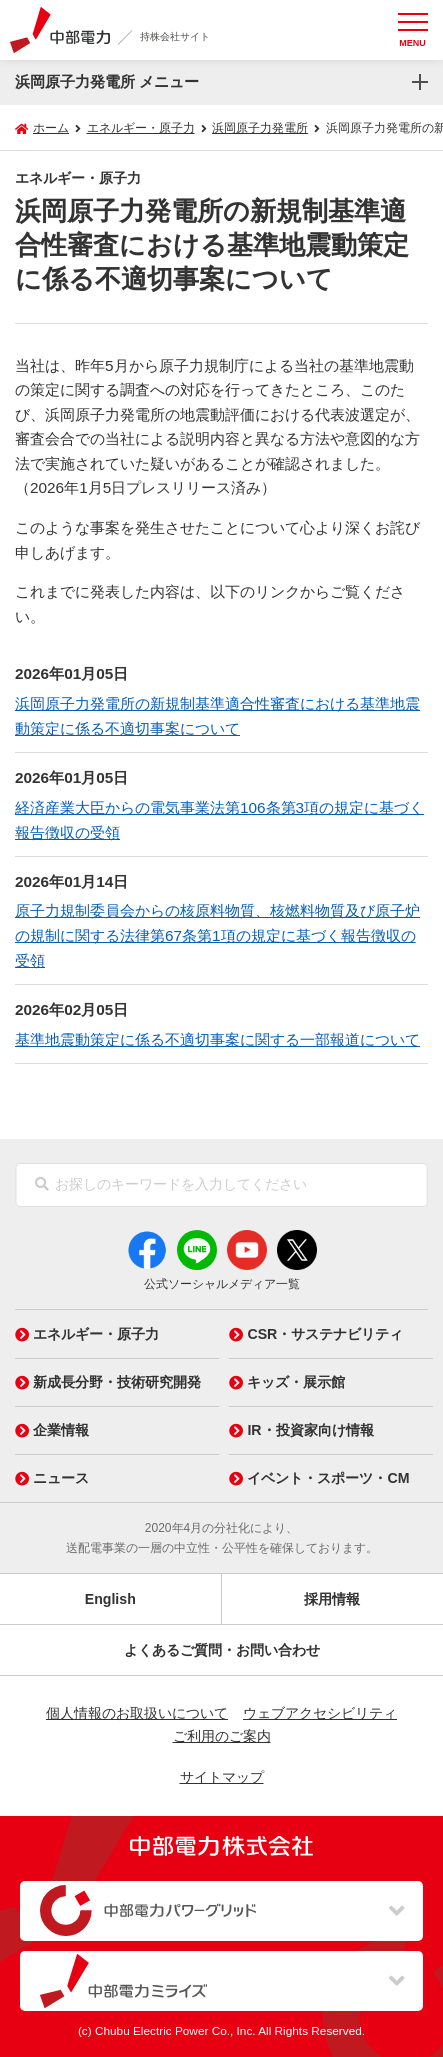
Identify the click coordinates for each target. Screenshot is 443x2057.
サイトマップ (222, 1777)
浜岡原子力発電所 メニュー (107, 81)
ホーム (51, 128)
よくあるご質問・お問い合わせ (222, 1650)
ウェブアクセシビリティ (320, 1713)
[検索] (42, 1185)
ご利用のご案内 (222, 1736)
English (110, 1599)
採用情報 (332, 1599)
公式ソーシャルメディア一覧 (222, 1284)
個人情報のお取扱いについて (137, 1713)
